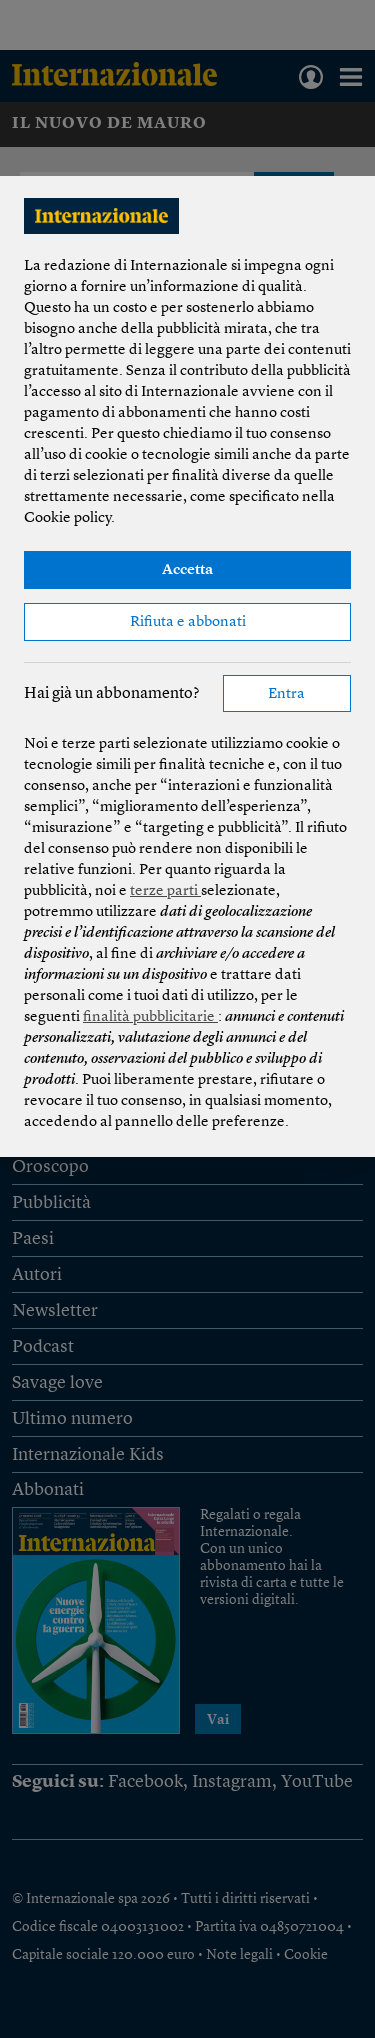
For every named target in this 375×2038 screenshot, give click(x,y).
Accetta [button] (187, 570)
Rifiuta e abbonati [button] (188, 622)
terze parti (165, 891)
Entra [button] (286, 694)
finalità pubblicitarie (150, 1017)
